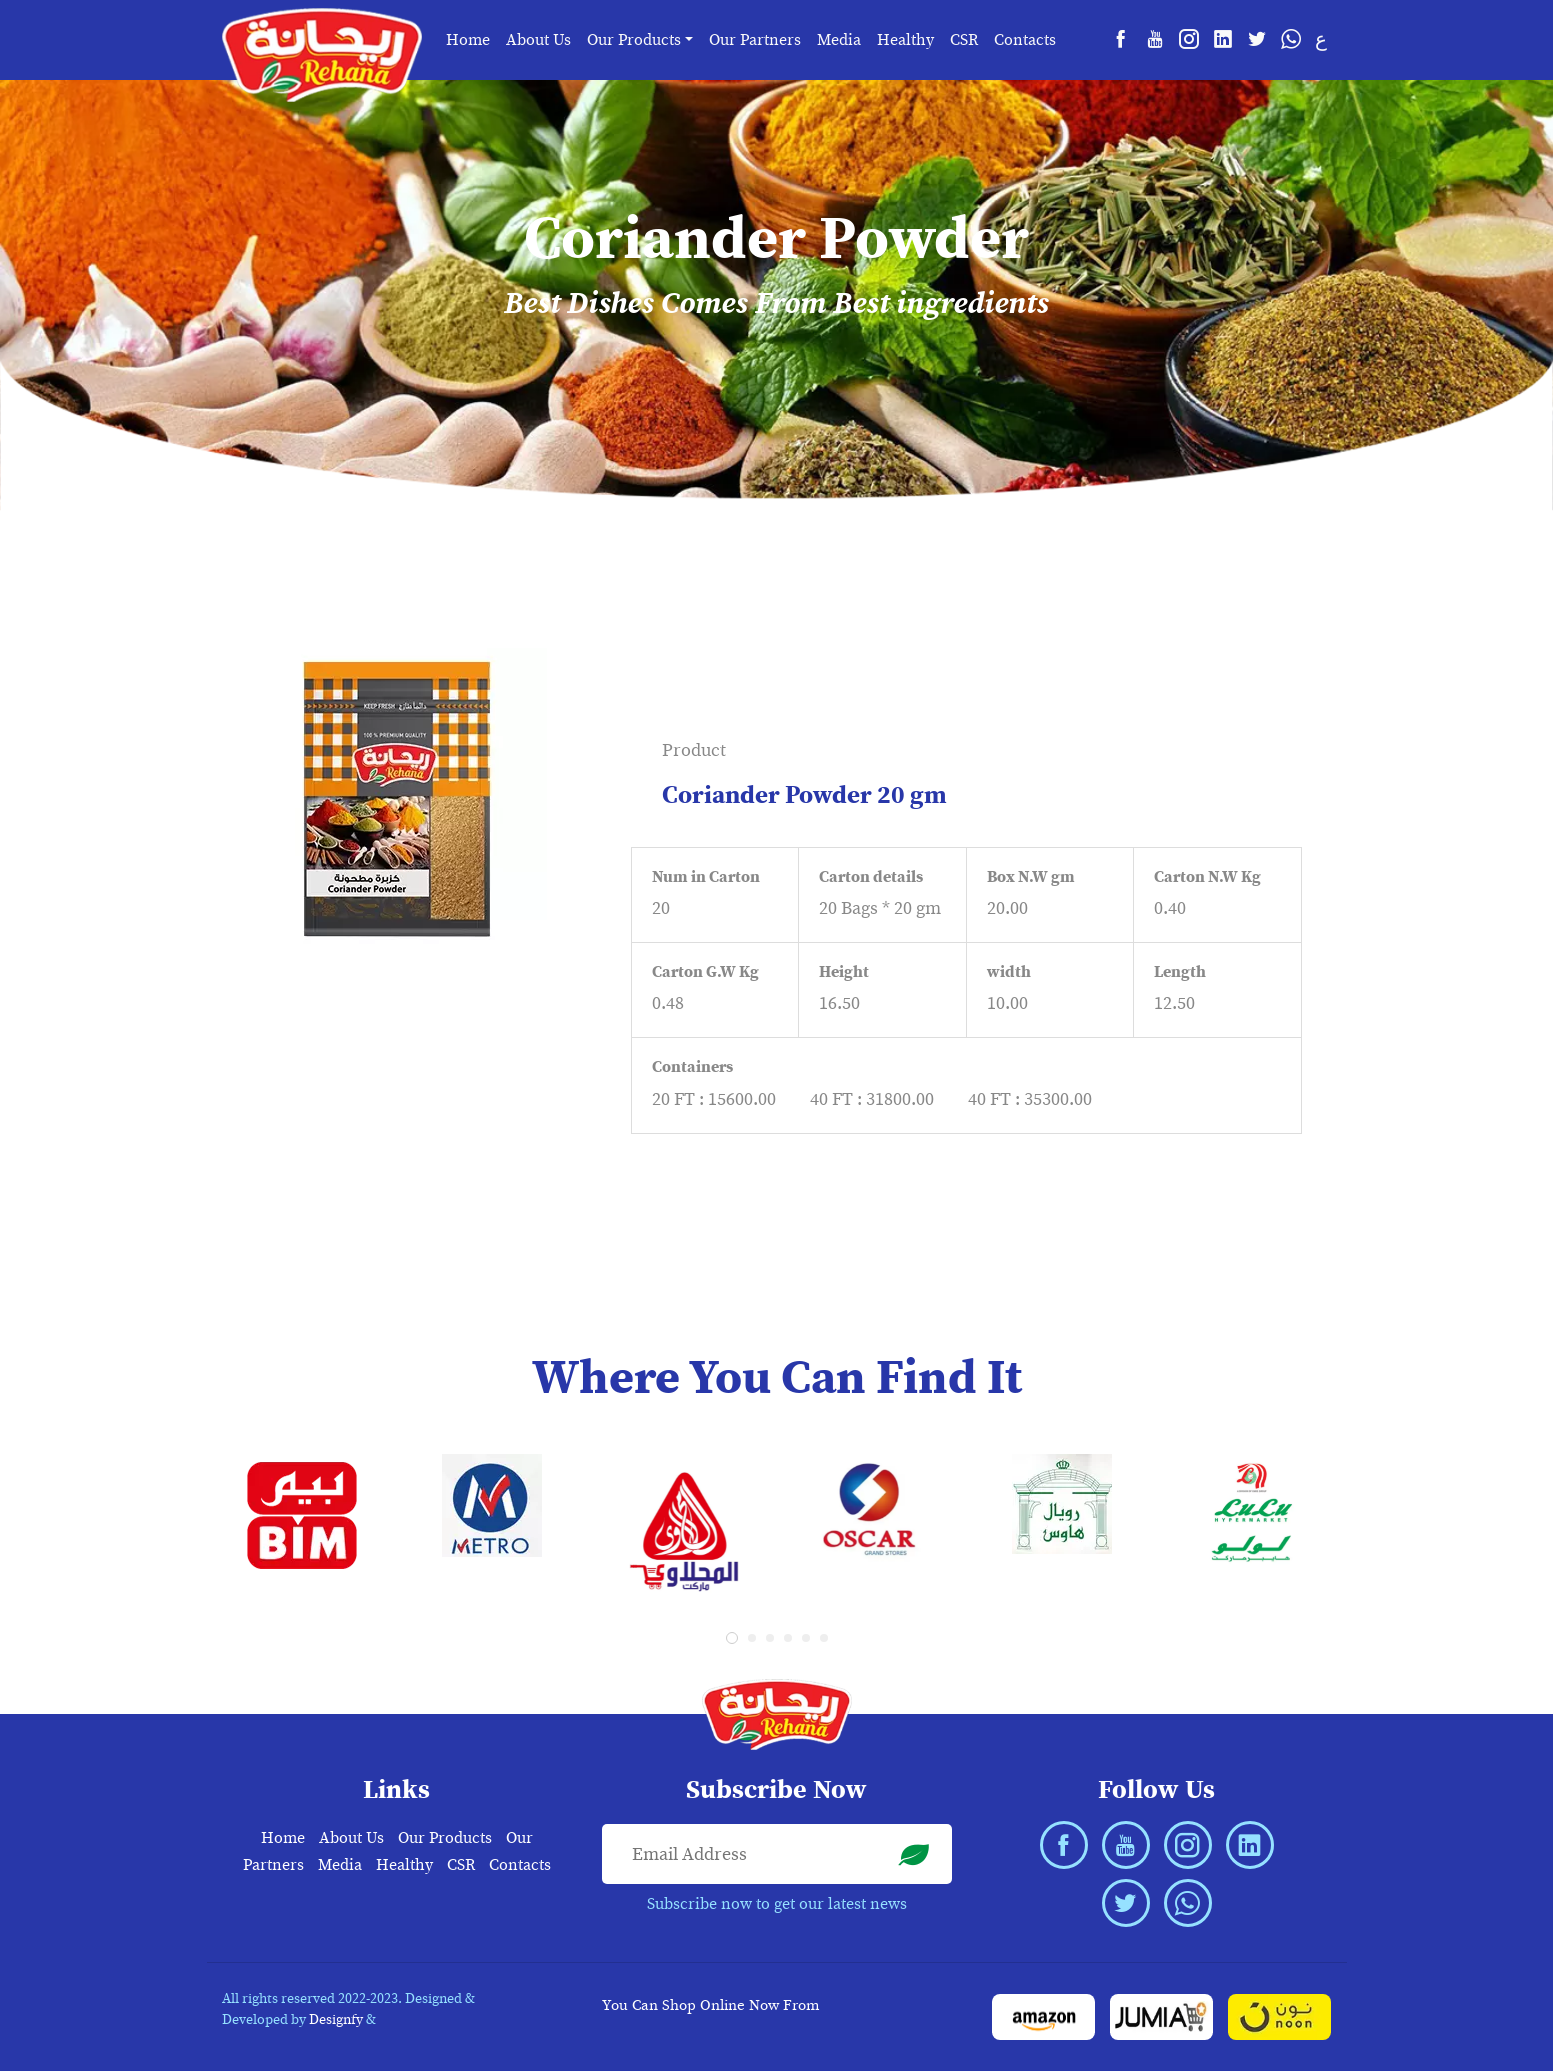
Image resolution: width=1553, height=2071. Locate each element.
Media (839, 40)
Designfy (336, 2019)
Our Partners (755, 40)
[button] (732, 1638)
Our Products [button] (634, 40)
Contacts (1025, 40)
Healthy (905, 40)
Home (468, 40)
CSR (964, 40)
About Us (538, 40)
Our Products (445, 1838)
